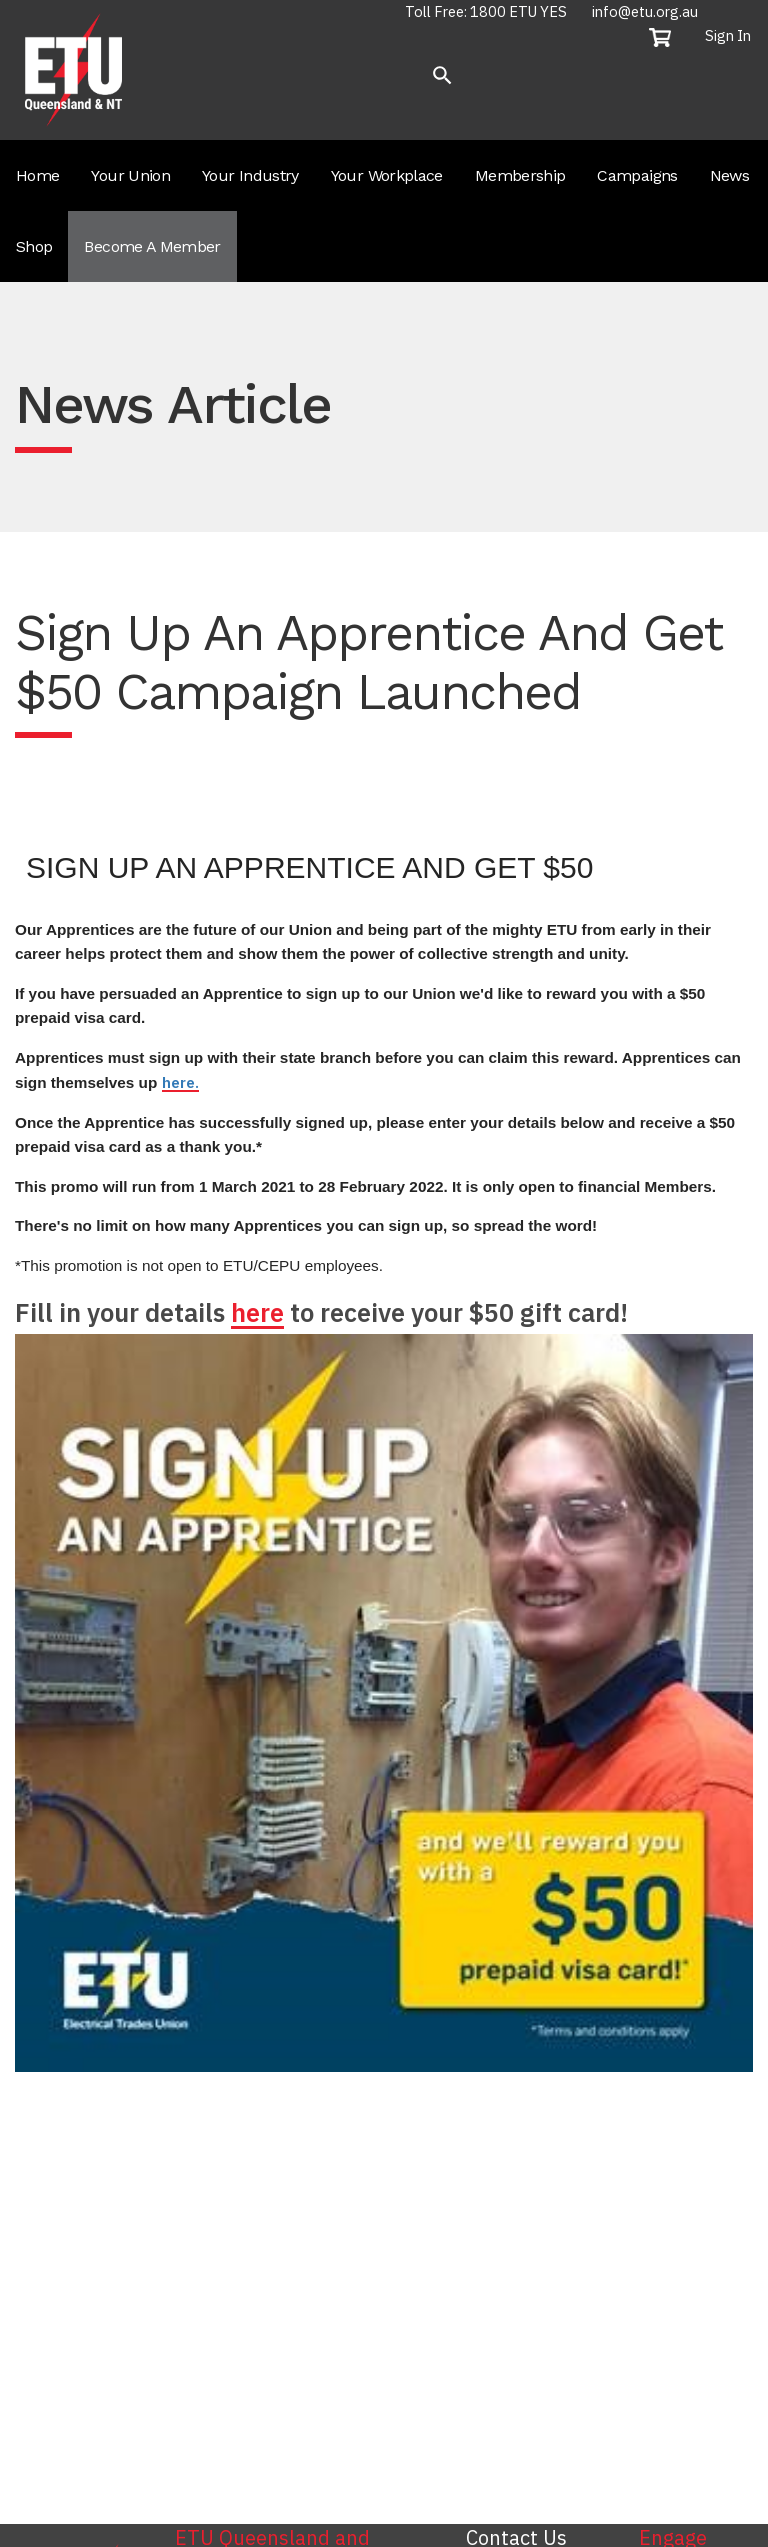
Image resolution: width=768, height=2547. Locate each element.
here (257, 1312)
